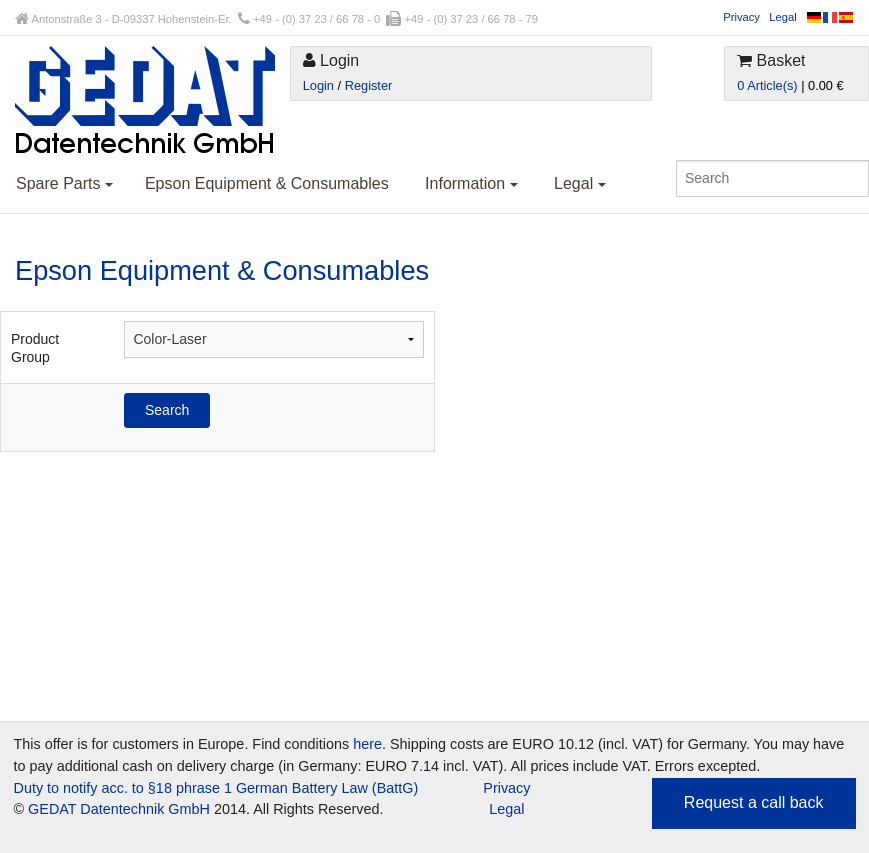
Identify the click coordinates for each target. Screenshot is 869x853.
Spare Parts (64, 183)
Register (369, 85)
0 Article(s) (767, 85)
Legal (782, 17)
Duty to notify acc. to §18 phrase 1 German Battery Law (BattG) (216, 788)
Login (318, 85)
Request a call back (754, 802)
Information (471, 183)
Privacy (741, 17)
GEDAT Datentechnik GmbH (119, 809)
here (367, 744)
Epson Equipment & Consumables (267, 183)
